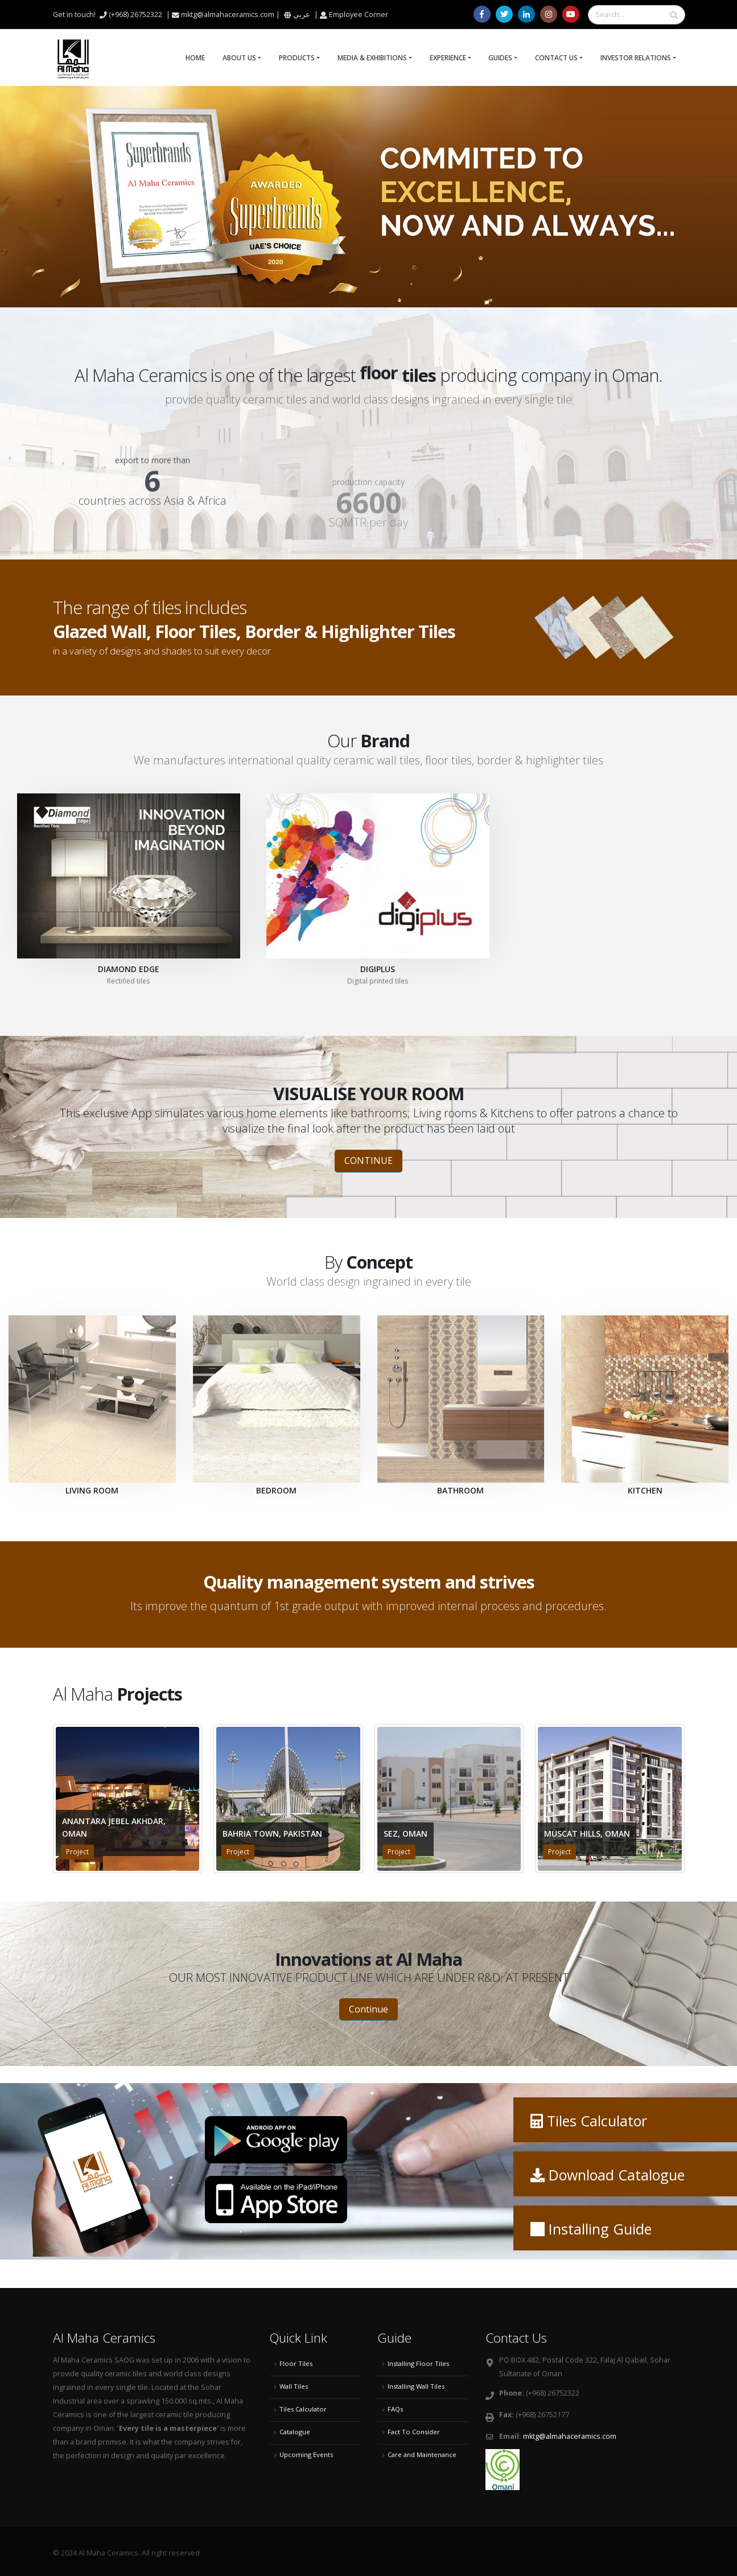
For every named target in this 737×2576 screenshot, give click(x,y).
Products (297, 58)
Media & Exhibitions (372, 58)
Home (195, 58)
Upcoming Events (306, 2454)
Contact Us (556, 58)
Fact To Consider (414, 2431)
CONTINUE (368, 1160)
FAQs (395, 2409)
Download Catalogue (617, 2174)
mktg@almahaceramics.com (569, 2436)
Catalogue (294, 2431)
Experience (448, 58)
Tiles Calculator (597, 2120)
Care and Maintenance (422, 2454)
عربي (301, 14)
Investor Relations (635, 58)
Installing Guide (600, 2228)
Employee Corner (358, 14)
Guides (500, 58)
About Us (239, 58)
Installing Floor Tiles (418, 2363)
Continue (368, 2009)
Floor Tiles (295, 2363)
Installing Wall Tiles (416, 2386)
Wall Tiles (293, 2386)
